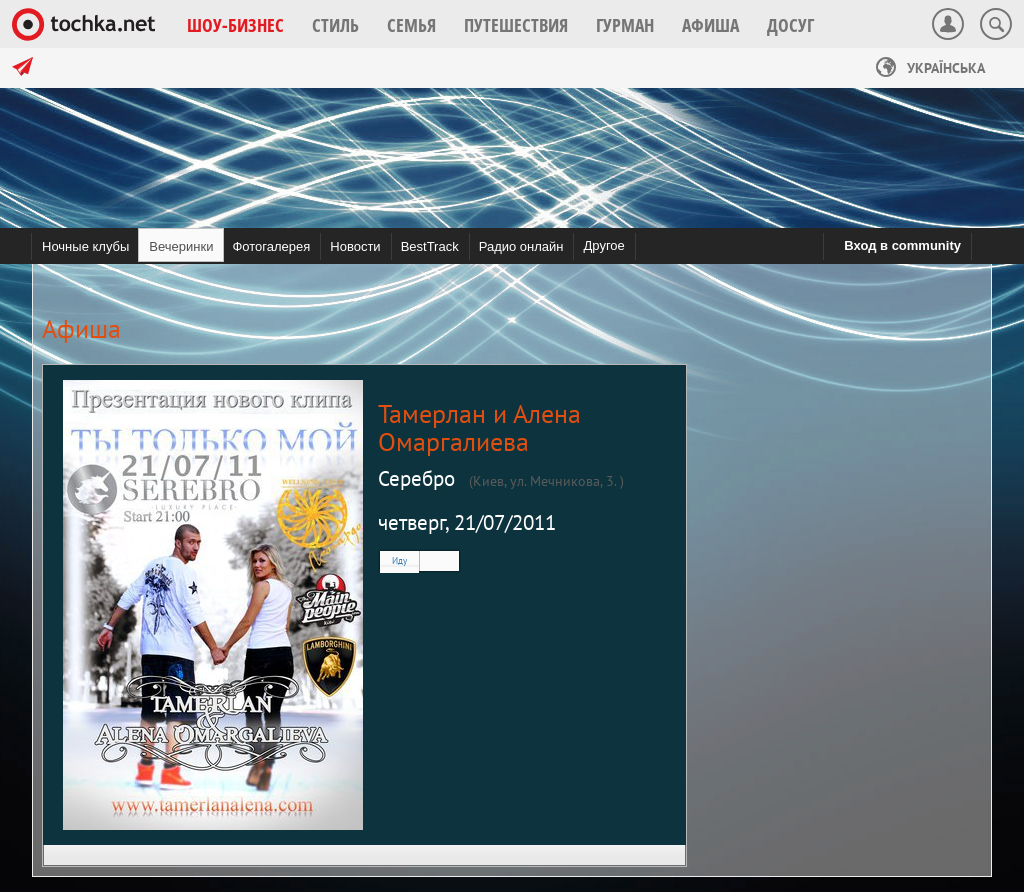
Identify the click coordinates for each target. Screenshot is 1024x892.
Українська (930, 68)
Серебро (416, 478)
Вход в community (902, 245)
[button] (235, 25)
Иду (399, 560)
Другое (603, 245)
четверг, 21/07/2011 (467, 522)
